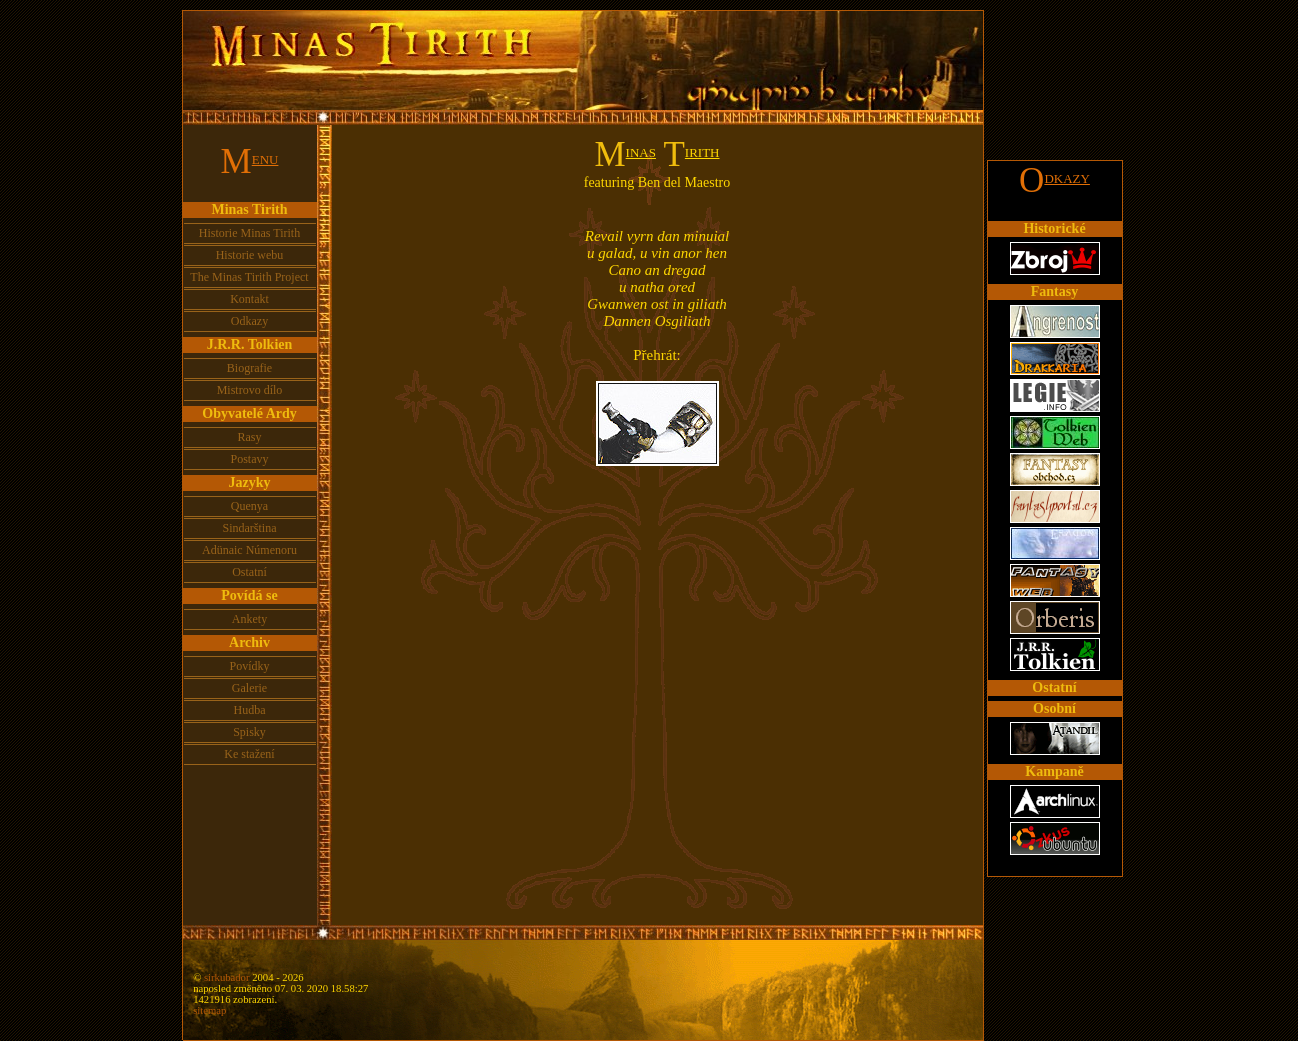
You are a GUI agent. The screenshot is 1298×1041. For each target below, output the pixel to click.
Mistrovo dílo (250, 390)
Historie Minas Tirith (249, 233)
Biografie (249, 368)
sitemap (209, 1010)
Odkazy (249, 321)
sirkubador (227, 977)
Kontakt (249, 299)
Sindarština (250, 528)
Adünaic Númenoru (249, 550)
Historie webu (250, 255)
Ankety (249, 619)
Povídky (249, 666)
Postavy (249, 459)
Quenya (249, 506)
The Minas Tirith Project (249, 277)
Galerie (249, 688)
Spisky (249, 732)
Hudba (250, 710)
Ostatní (249, 572)
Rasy (250, 437)
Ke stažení (249, 754)
